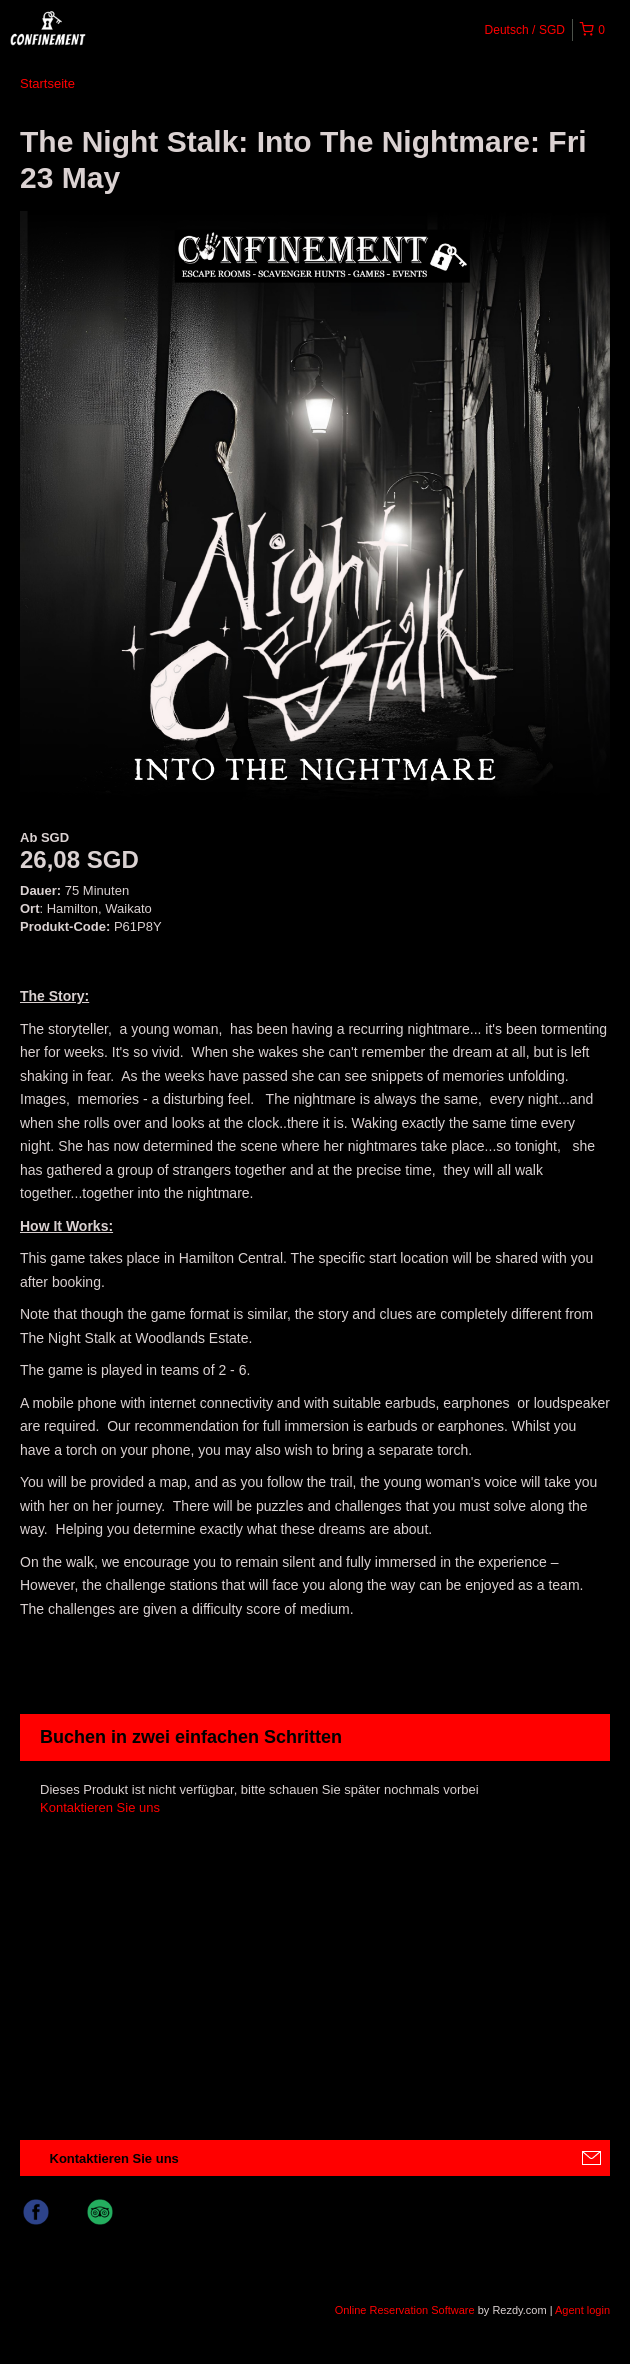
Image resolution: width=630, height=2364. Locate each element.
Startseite (47, 83)
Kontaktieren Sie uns (100, 1807)
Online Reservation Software (405, 2310)
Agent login (582, 2310)
